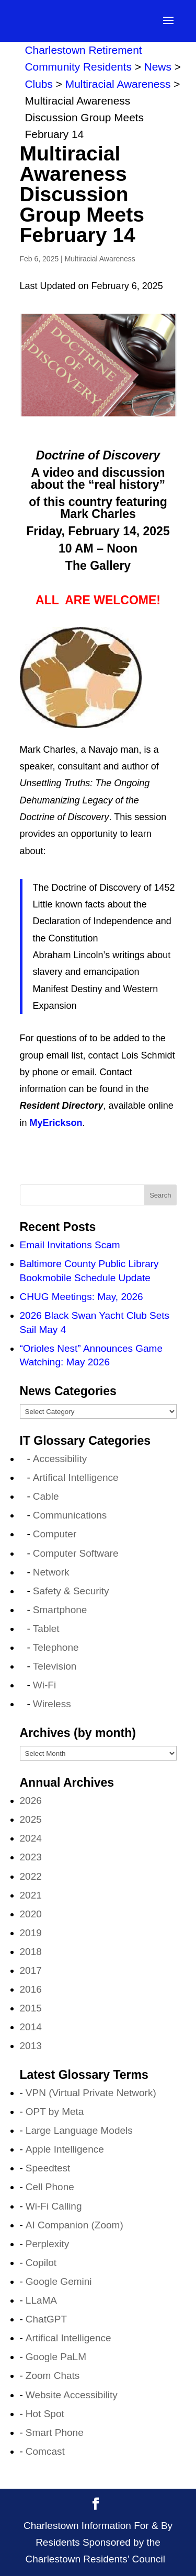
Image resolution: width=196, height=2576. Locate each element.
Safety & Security (71, 1590)
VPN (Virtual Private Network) (91, 2092)
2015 (31, 2008)
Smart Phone (55, 2432)
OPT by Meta (55, 2111)
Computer (54, 1533)
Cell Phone (50, 2186)
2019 (31, 1932)
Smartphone (60, 1609)
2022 (31, 1876)
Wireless (52, 1703)
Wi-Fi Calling (54, 2206)
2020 (31, 1913)
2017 (31, 1970)
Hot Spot (45, 2413)
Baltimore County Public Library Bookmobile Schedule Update (89, 1270)
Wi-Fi (44, 1685)
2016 (31, 1989)
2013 (31, 2045)
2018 (31, 1951)
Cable (46, 1496)
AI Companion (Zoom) (74, 2225)
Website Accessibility (72, 2394)
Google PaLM (56, 2356)
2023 (31, 1857)
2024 (31, 1838)
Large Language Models (79, 2130)
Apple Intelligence (65, 2149)
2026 (31, 1800)
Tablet (46, 1628)
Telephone (56, 1647)
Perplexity (47, 2243)
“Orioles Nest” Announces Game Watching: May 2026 (91, 1355)
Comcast (45, 2451)
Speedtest (48, 2168)
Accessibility (60, 1458)
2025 (31, 1819)
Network (51, 1572)
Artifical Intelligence (76, 1477)
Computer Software (76, 1553)
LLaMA (41, 2300)
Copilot (41, 2262)
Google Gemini (59, 2281)
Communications (70, 1515)
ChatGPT (46, 2319)
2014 (31, 2026)
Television (54, 1666)
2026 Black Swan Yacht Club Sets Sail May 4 (95, 1322)
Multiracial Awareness (100, 259)
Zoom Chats (52, 2375)
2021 (31, 1895)
